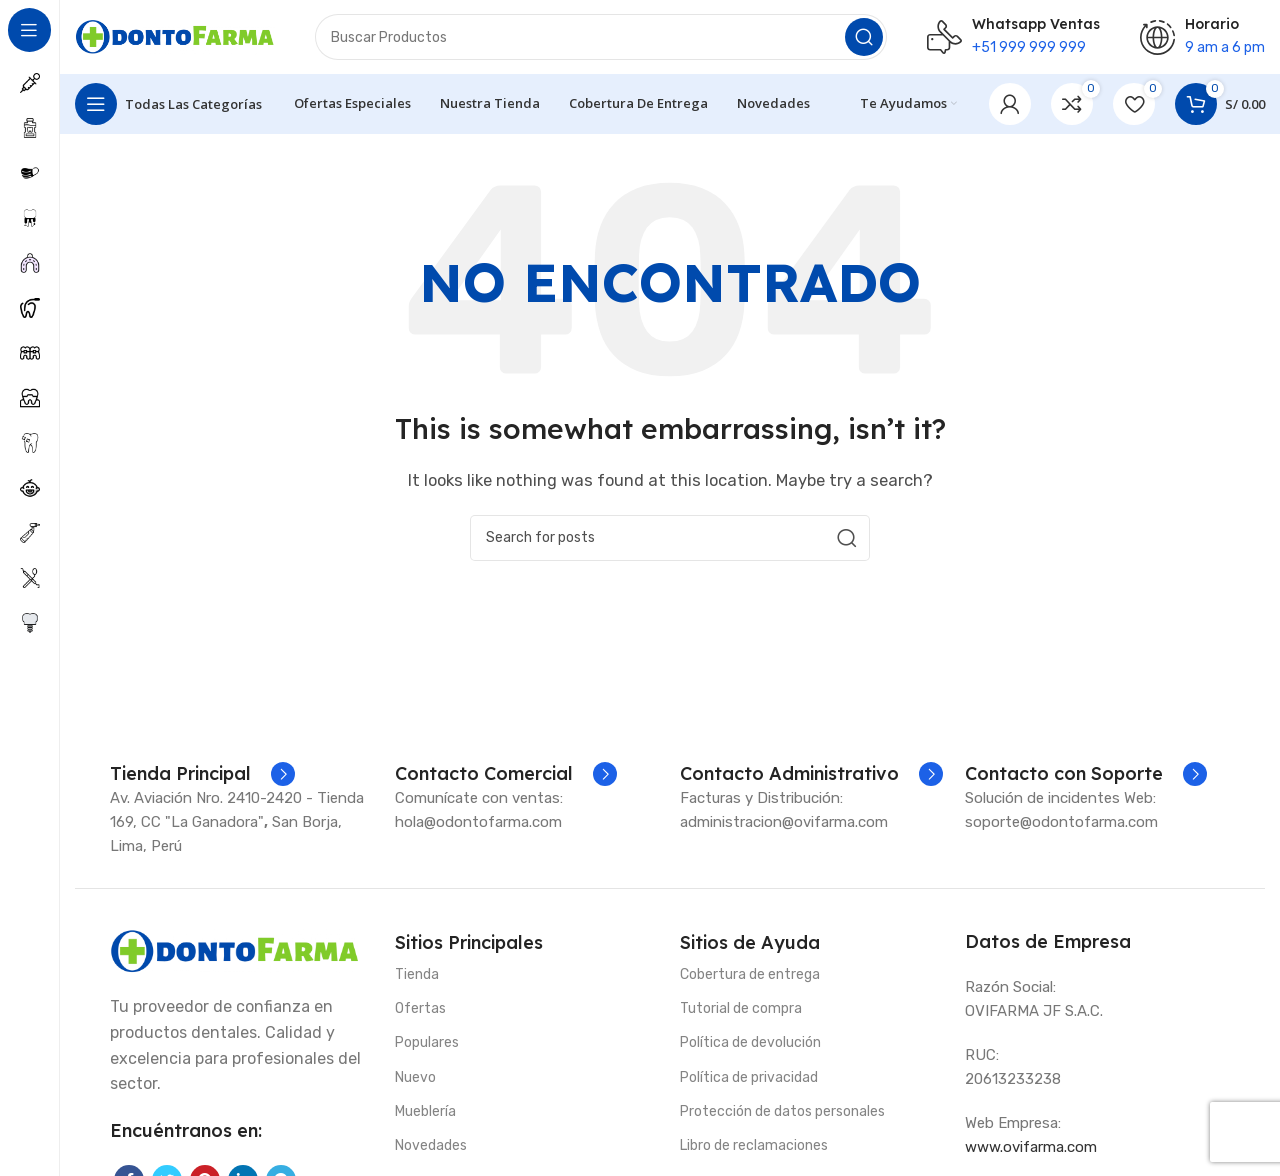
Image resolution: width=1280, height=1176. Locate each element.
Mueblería (425, 1117)
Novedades (431, 1151)
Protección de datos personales (782, 1117)
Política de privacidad (749, 1082)
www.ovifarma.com (1031, 1153)
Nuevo (415, 1082)
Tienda (417, 980)
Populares (427, 1048)
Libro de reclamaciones (754, 1151)
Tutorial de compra (741, 1014)
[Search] (601, 40)
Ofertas (420, 1014)
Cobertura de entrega (750, 980)
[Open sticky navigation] (168, 110)
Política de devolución (750, 1048)
